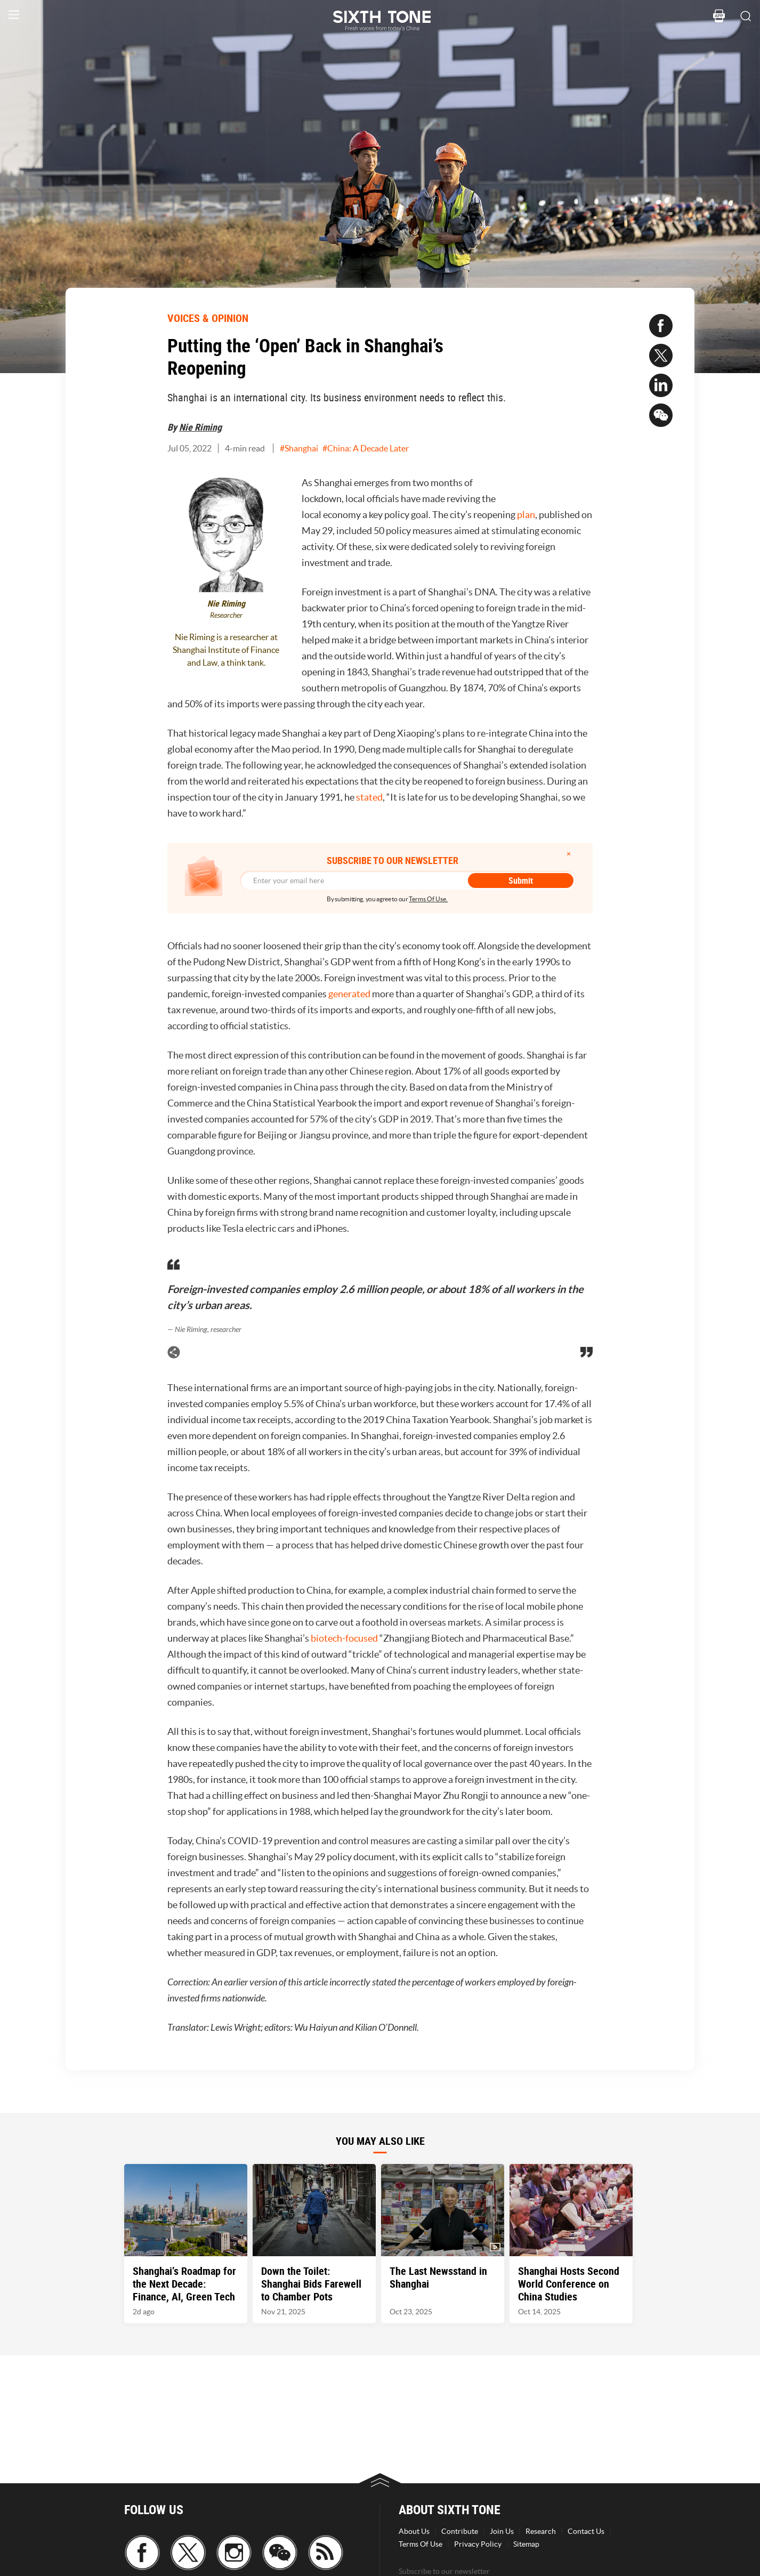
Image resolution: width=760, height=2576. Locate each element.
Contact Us (586, 2531)
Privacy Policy (478, 2544)
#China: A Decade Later (365, 448)
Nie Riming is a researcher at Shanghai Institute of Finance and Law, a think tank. (226, 649)
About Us (414, 2531)
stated (369, 797)
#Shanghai (299, 448)
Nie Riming (200, 427)
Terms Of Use (420, 2544)
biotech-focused (344, 1638)
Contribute (459, 2531)
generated (349, 993)
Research (540, 2531)
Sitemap (526, 2544)
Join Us (502, 2531)
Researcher (226, 615)
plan (526, 514)
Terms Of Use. (428, 898)
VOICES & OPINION (207, 318)
